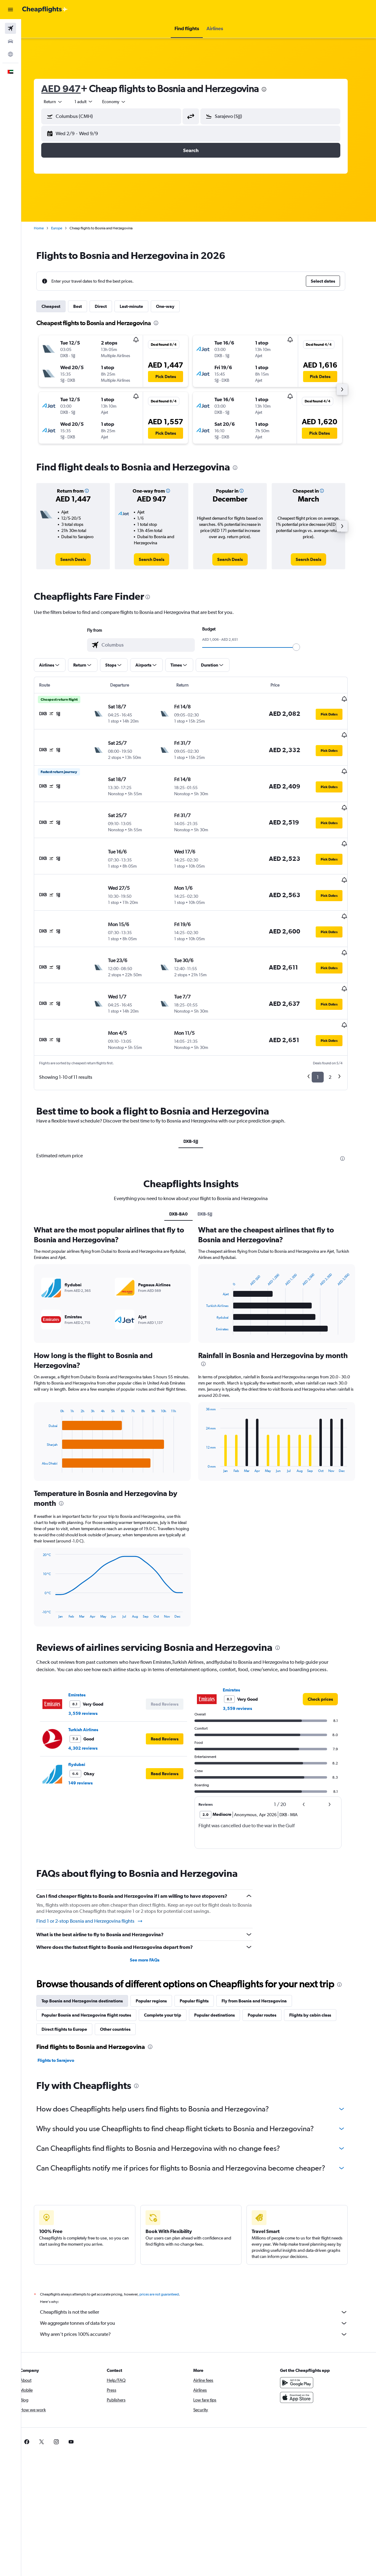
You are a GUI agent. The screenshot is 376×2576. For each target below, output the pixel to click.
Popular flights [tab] (202, 1959)
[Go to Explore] (10, 54)
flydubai (84, 1722)
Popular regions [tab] (159, 1959)
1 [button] (326, 1035)
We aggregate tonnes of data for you (202, 2281)
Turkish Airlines (91, 1688)
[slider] (304, 647)
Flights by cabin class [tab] (318, 1973)
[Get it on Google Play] (304, 2341)
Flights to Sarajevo (64, 2018)
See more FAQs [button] (152, 1918)
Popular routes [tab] (270, 1973)
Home (47, 228)
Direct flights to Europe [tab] (72, 1987)
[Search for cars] (10, 41)
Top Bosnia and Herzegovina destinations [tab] (90, 1959)
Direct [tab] (109, 306)
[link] (81, 559)
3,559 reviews (91, 1671)
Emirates (85, 1653)
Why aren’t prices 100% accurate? (202, 2292)
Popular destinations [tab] (222, 1973)
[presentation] (272, 89)
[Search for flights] (10, 28)
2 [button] (338, 1035)
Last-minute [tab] (139, 306)
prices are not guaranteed (167, 2253)
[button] (10, 9)
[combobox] (122, 102)
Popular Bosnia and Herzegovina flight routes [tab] (94, 1973)
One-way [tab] (173, 306)
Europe (64, 228)
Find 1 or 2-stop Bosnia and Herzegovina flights (97, 1880)
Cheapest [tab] (59, 306)
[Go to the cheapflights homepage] (45, 9)
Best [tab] (85, 306)
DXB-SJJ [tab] (198, 1099)
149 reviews (88, 1741)
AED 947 (69, 88)
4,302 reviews (91, 1706)
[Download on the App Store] (304, 2355)
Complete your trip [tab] (170, 1973)
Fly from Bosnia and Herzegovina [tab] (262, 1959)
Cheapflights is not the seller (202, 2270)
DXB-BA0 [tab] (186, 1172)
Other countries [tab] (123, 1987)
